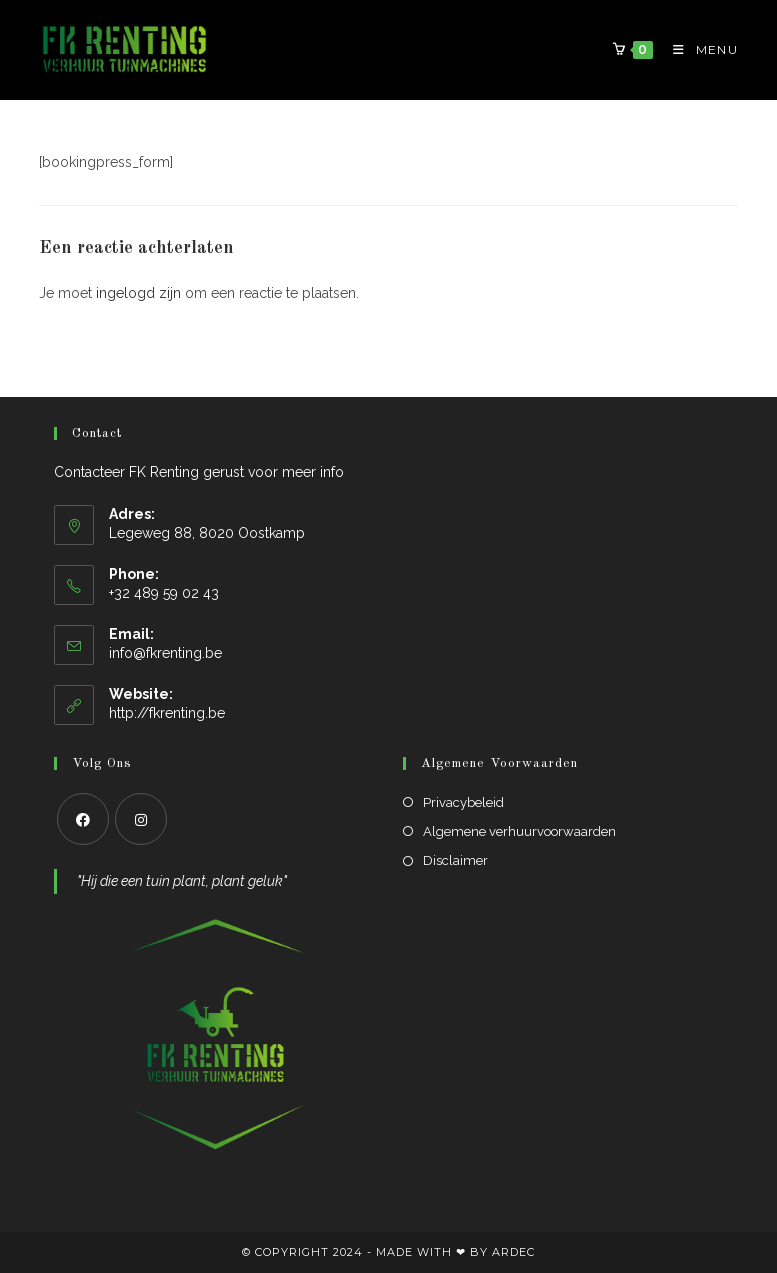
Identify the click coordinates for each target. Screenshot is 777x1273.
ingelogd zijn (138, 293)
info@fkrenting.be (165, 653)
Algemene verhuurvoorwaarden (519, 831)
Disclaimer (455, 860)
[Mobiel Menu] (698, 49)
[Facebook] (83, 819)
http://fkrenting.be (167, 713)
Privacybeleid (463, 802)
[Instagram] (141, 819)
